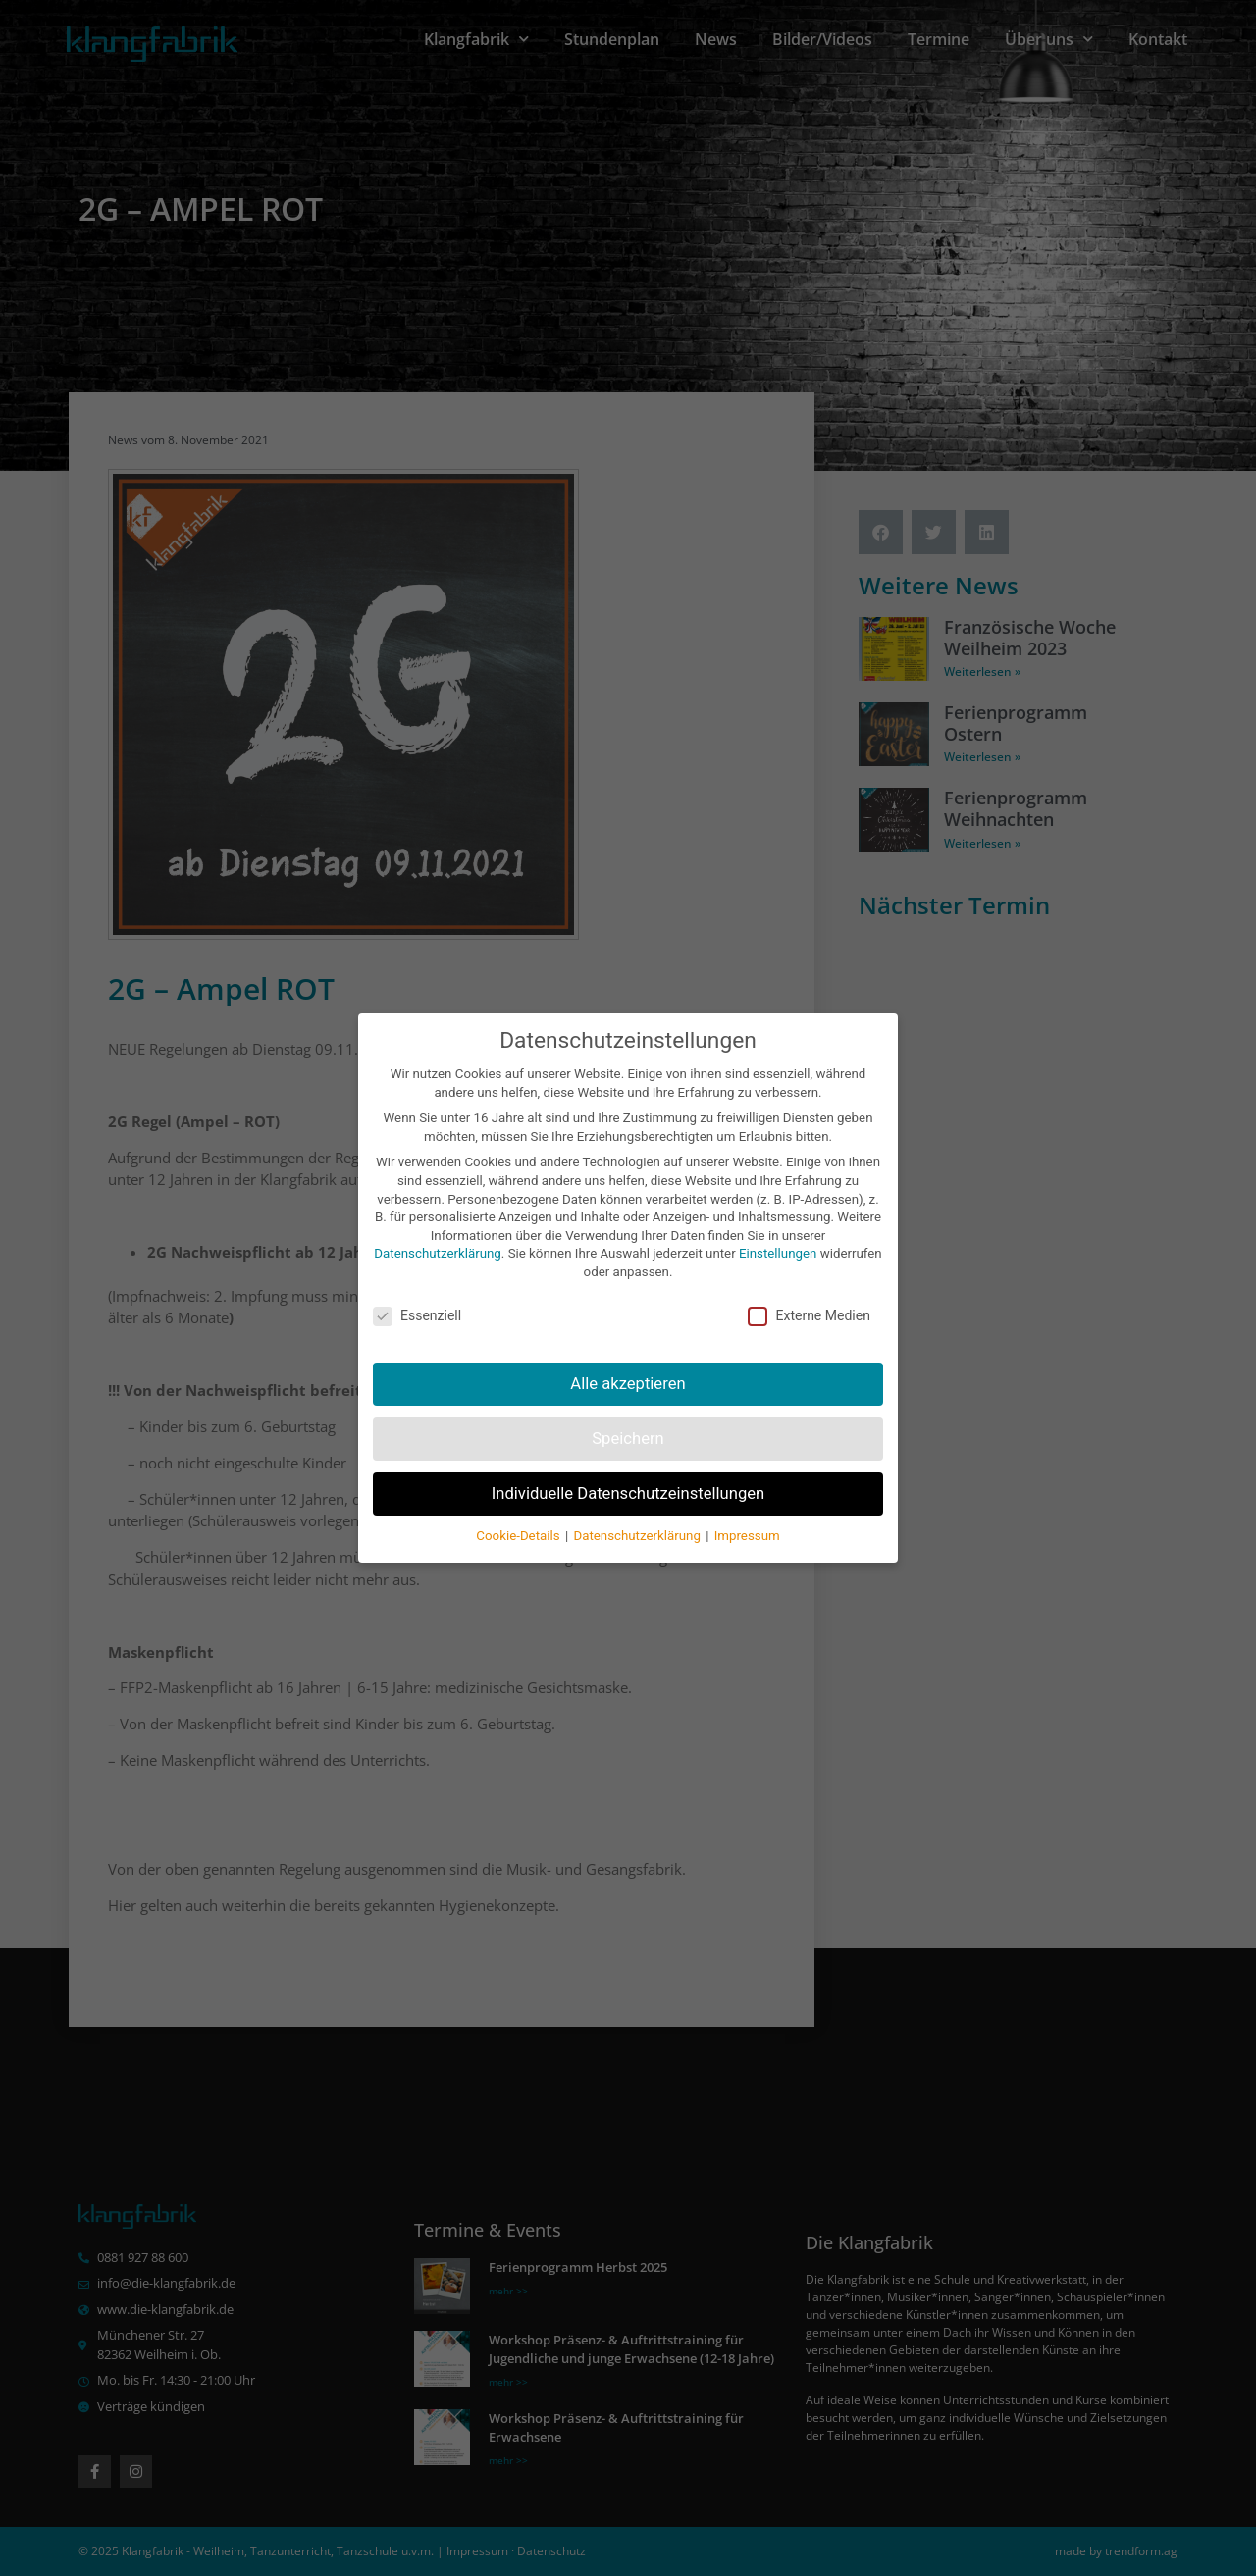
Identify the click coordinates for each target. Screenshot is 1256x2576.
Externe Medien (808, 1316)
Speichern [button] (628, 1438)
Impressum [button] (747, 1535)
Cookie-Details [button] (519, 1535)
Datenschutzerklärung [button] (638, 1535)
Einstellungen (777, 1253)
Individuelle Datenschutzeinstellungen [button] (628, 1493)
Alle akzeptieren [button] (627, 1383)
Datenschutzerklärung (437, 1253)
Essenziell (417, 1316)
